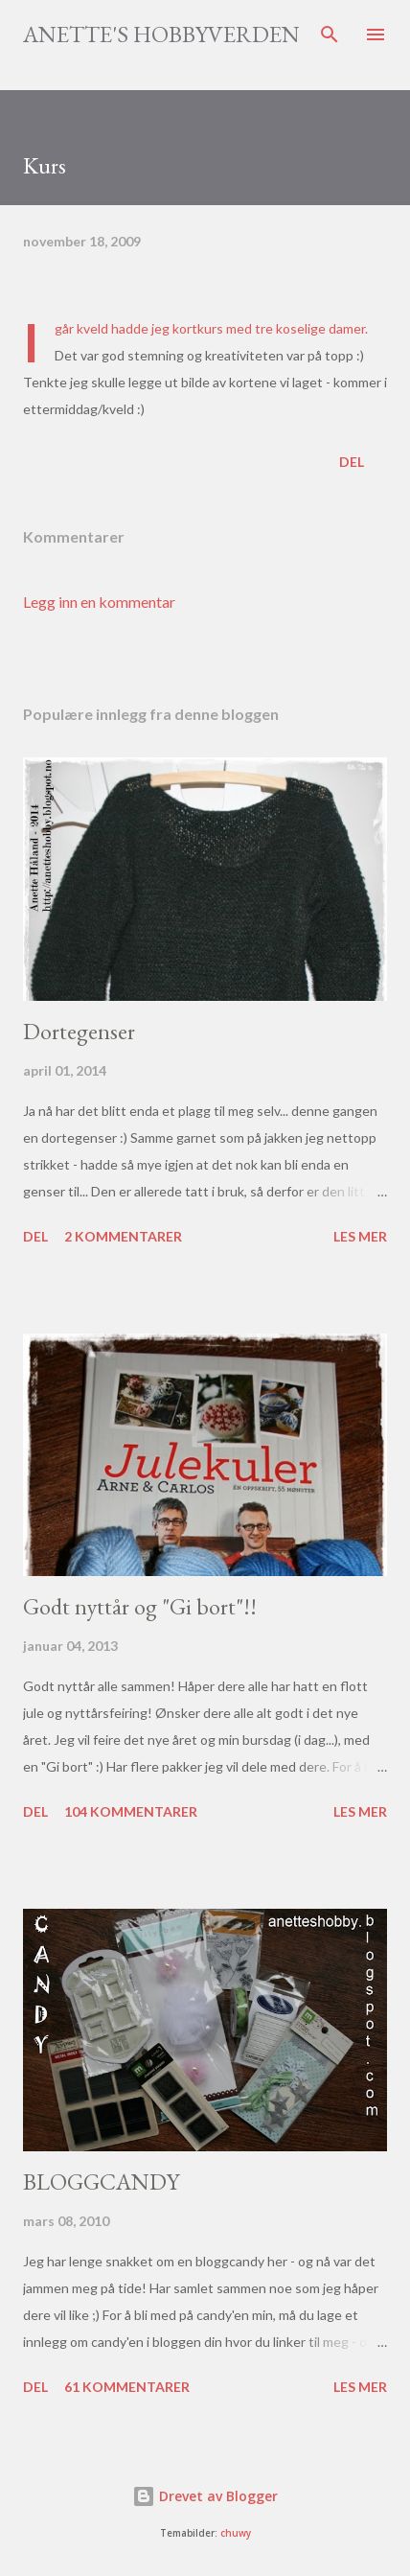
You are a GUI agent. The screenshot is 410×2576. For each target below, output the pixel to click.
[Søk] (329, 34)
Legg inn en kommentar (99, 601)
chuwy (235, 2533)
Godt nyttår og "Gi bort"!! (140, 1606)
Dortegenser (79, 1031)
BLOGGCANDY (101, 2181)
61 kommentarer (127, 2387)
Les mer (360, 1236)
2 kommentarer (123, 1236)
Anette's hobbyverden (161, 34)
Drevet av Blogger (205, 2496)
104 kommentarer (130, 1811)
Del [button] (351, 461)
